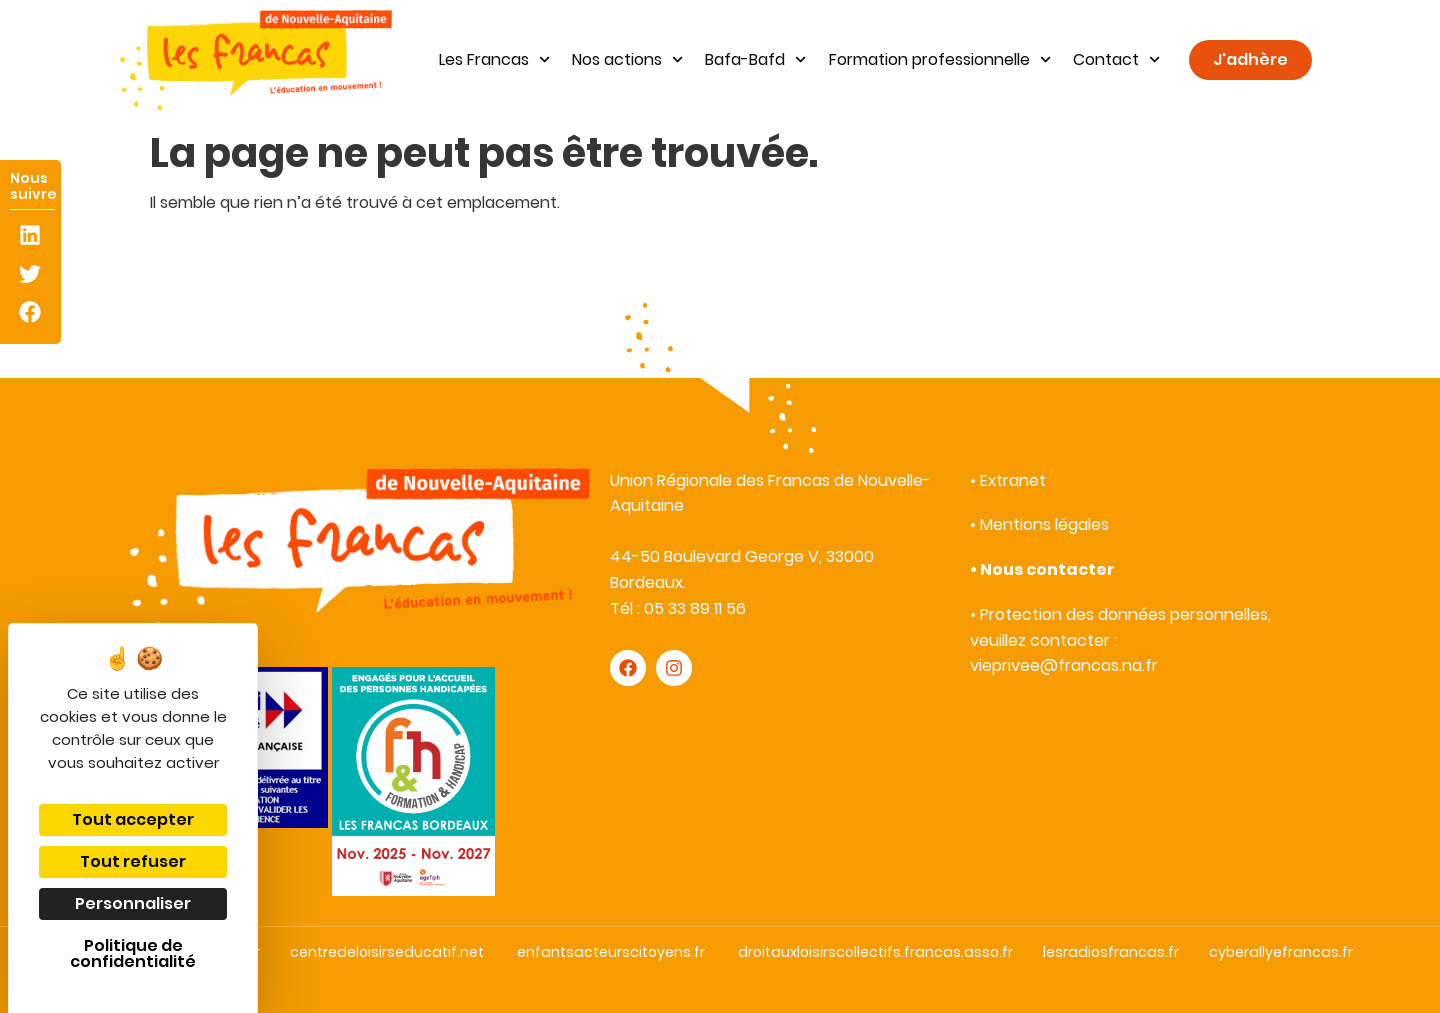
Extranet (1013, 480)
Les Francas (494, 59)
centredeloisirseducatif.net (387, 952)
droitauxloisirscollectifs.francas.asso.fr (875, 952)
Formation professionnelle (940, 59)
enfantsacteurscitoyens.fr (611, 952)
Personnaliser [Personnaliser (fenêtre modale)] (133, 903)
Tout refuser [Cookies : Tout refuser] (133, 861)
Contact (1116, 59)
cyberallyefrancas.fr (1281, 952)
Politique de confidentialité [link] (133, 953)
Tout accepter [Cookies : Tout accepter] (133, 819)
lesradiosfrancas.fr (1111, 952)
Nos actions (627, 59)
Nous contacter (1047, 569)
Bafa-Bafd (755, 59)
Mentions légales (1044, 524)
